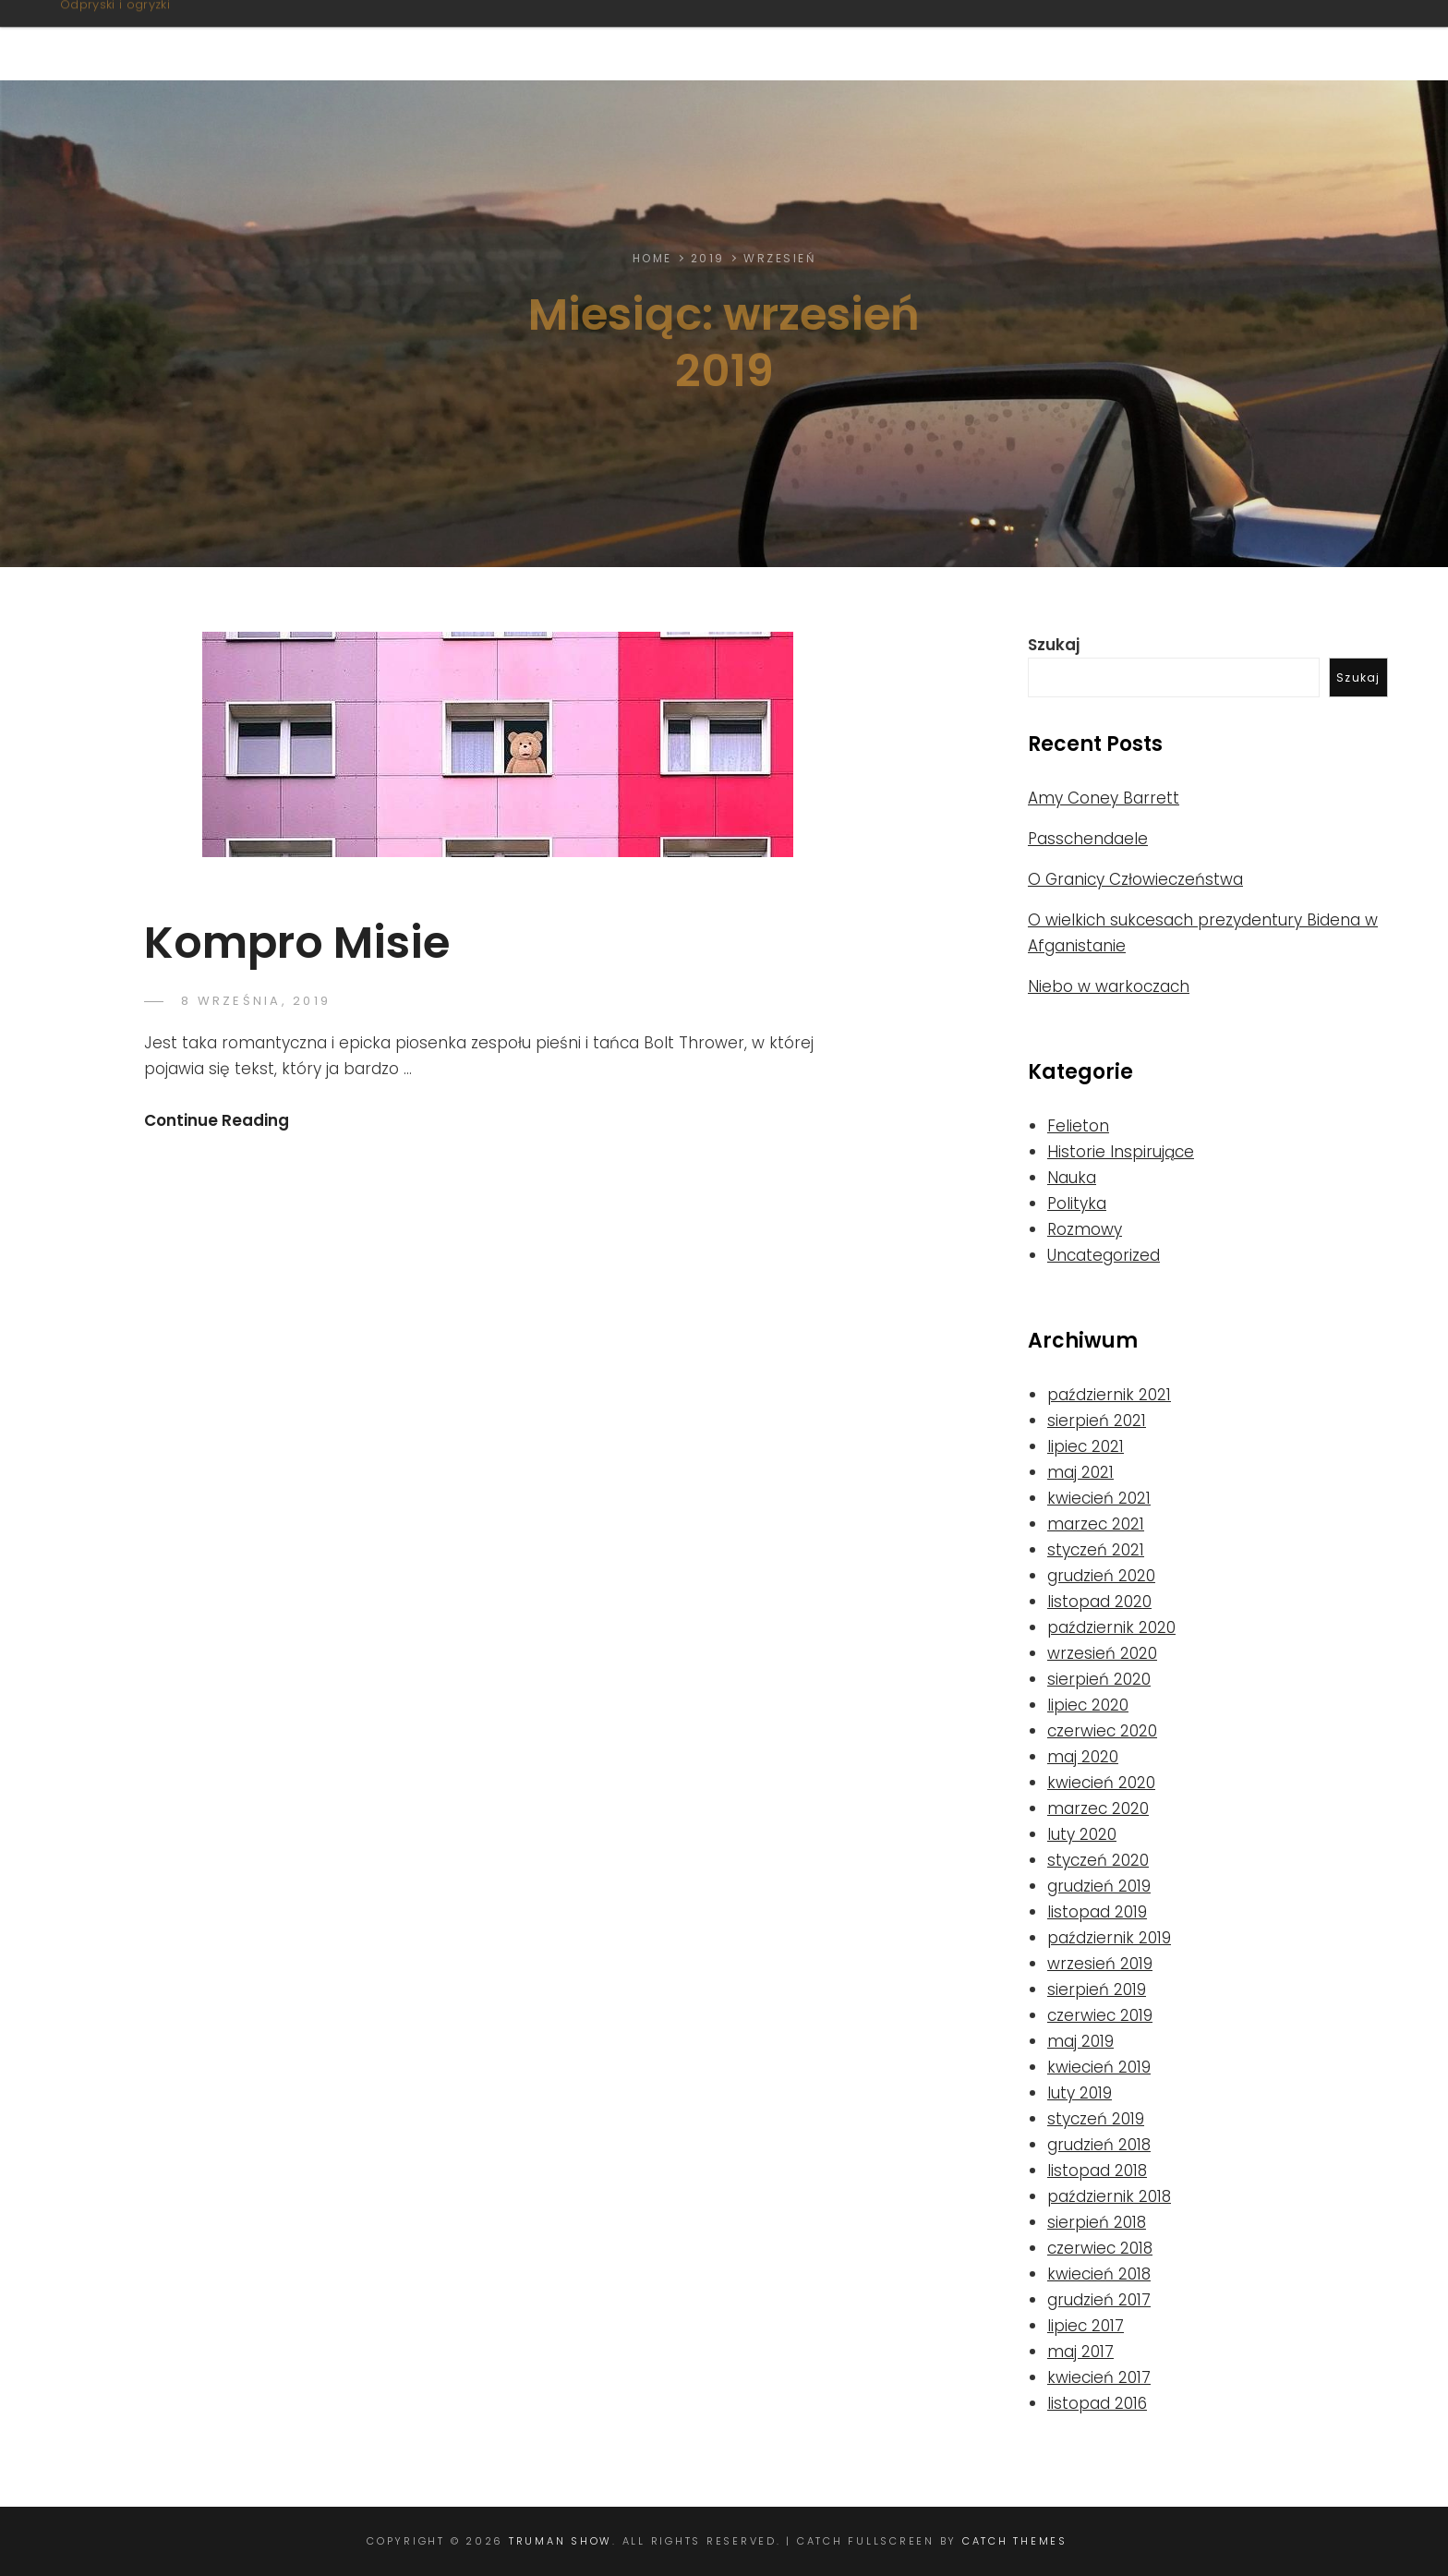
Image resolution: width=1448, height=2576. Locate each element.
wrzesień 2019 (1099, 1964)
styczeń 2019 (1095, 2119)
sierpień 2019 (1096, 1989)
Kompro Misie (297, 943)
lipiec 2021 (1085, 1446)
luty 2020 (1081, 1834)
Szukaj (1054, 645)
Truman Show (169, 30)
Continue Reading (216, 1120)
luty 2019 (1079, 2093)
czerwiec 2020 (1102, 1731)
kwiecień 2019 (1099, 2067)
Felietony (865, 39)
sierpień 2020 (1099, 1679)
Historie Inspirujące (1120, 1152)
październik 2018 (1109, 2196)
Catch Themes (1015, 2541)
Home (652, 258)
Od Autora (1289, 39)
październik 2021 (1109, 1395)
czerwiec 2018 (1099, 2248)
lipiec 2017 (1085, 2326)
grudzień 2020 (1101, 1576)
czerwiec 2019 (1099, 2015)
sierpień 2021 (1096, 1420)
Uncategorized (1103, 1255)
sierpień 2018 (1096, 2222)
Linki (1174, 39)
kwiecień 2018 (1099, 2274)
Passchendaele (1088, 839)
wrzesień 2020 (1102, 1653)
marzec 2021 (1095, 1524)
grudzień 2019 (1099, 1886)
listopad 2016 (1097, 2403)
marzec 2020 (1098, 1808)
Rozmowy (1084, 1229)
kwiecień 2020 (1101, 1783)
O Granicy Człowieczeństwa (1135, 879)
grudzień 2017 (1099, 2300)
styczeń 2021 (1095, 1550)
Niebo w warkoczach (1108, 986)
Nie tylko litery (1035, 39)
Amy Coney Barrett (1103, 798)
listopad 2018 (1097, 2170)
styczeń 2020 (1098, 1860)
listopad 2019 (1097, 1912)
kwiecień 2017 (1099, 2377)
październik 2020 (1111, 1627)
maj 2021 (1080, 1472)
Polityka (1076, 1203)
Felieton (1078, 1126)
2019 (708, 258)
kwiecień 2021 (1099, 1498)
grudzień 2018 (1099, 2145)
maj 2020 (1082, 1757)
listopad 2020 (1099, 1601)
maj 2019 (1080, 2041)
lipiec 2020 (1087, 1705)
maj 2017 (1080, 2351)
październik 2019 (1109, 1938)
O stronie (732, 39)
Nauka (1071, 1178)
